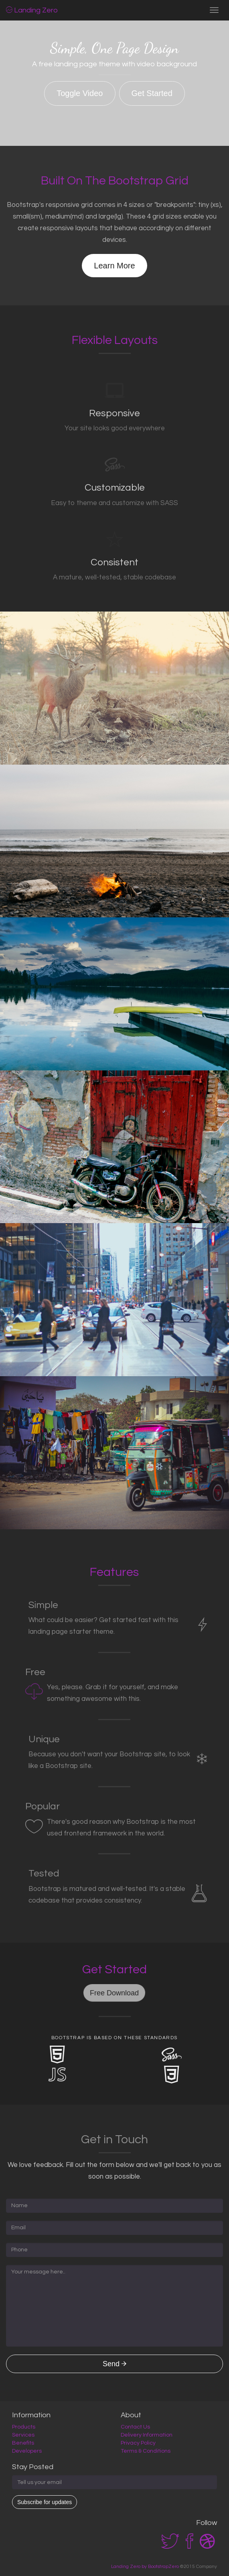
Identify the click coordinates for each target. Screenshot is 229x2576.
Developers (27, 2451)
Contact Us (135, 2427)
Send (114, 2364)
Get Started (152, 93)
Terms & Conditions (145, 2451)
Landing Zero (32, 10)
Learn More (114, 265)
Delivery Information (146, 2435)
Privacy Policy (138, 2443)
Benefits (23, 2443)
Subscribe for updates (44, 2502)
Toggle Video (80, 93)
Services (23, 2435)
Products (23, 2427)
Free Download (114, 1993)
